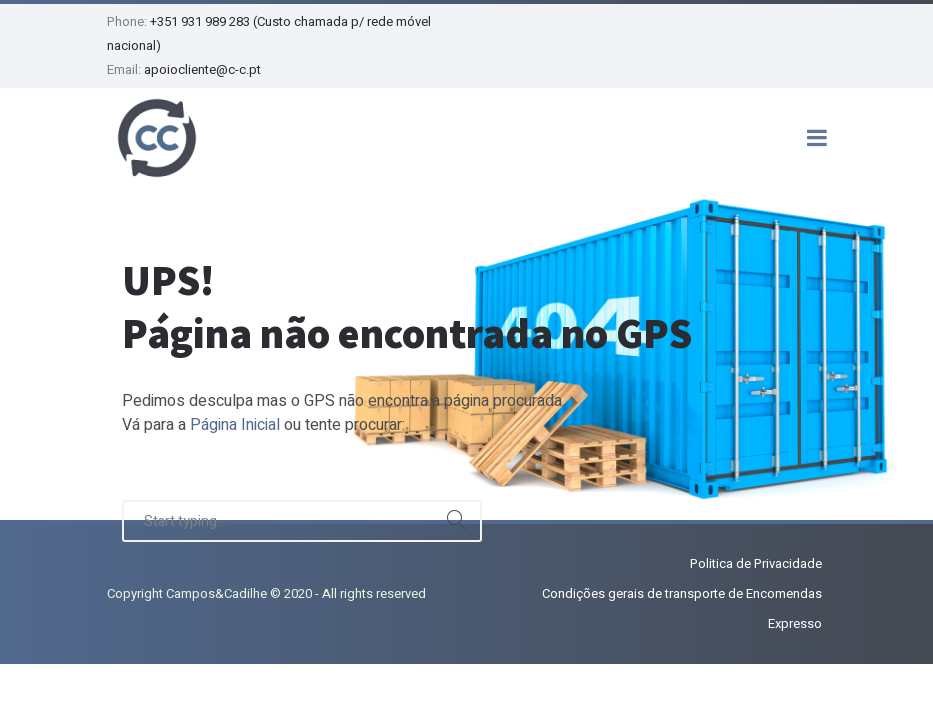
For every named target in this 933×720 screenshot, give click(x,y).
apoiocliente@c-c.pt (202, 69)
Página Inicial (235, 425)
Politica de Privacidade (756, 563)
